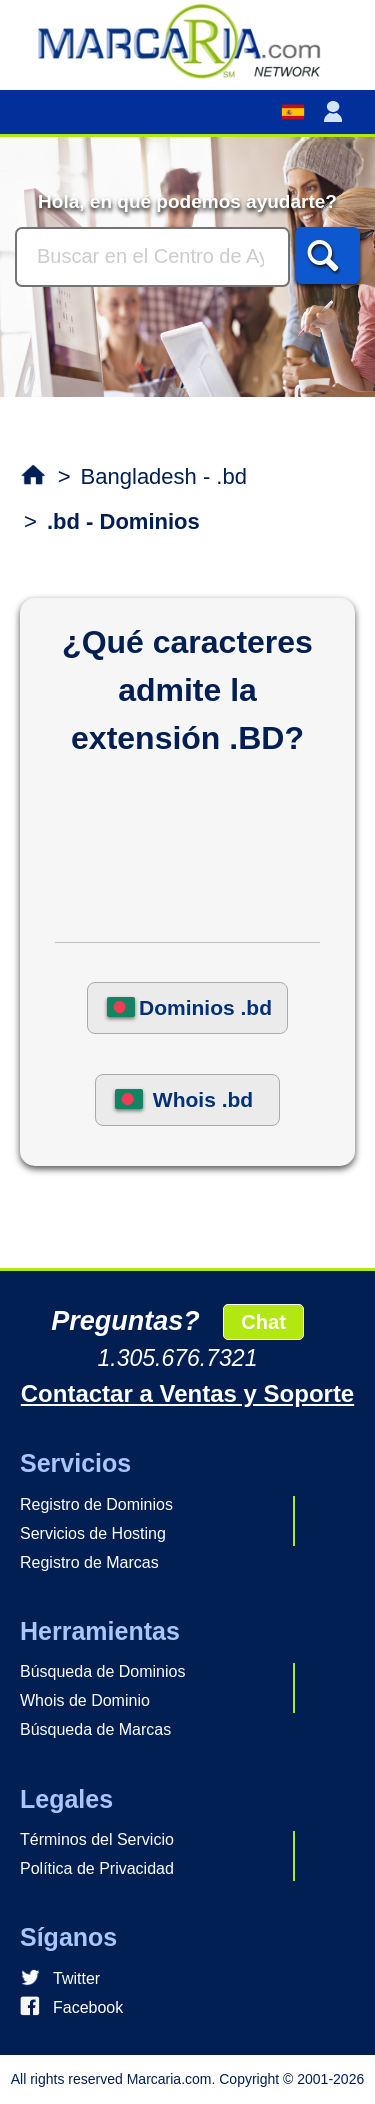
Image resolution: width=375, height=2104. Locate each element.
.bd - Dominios (123, 521)
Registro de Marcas (89, 1562)
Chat (263, 1322)
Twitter (76, 1978)
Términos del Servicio (97, 1839)
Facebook (88, 2007)
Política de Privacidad (97, 1868)
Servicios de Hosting (93, 1533)
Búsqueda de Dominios (102, 1671)
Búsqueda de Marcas (95, 1729)
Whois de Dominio (85, 1700)
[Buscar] (152, 257)
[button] (337, 112)
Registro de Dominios (96, 1504)
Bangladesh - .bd (164, 476)
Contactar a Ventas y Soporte (187, 1393)
